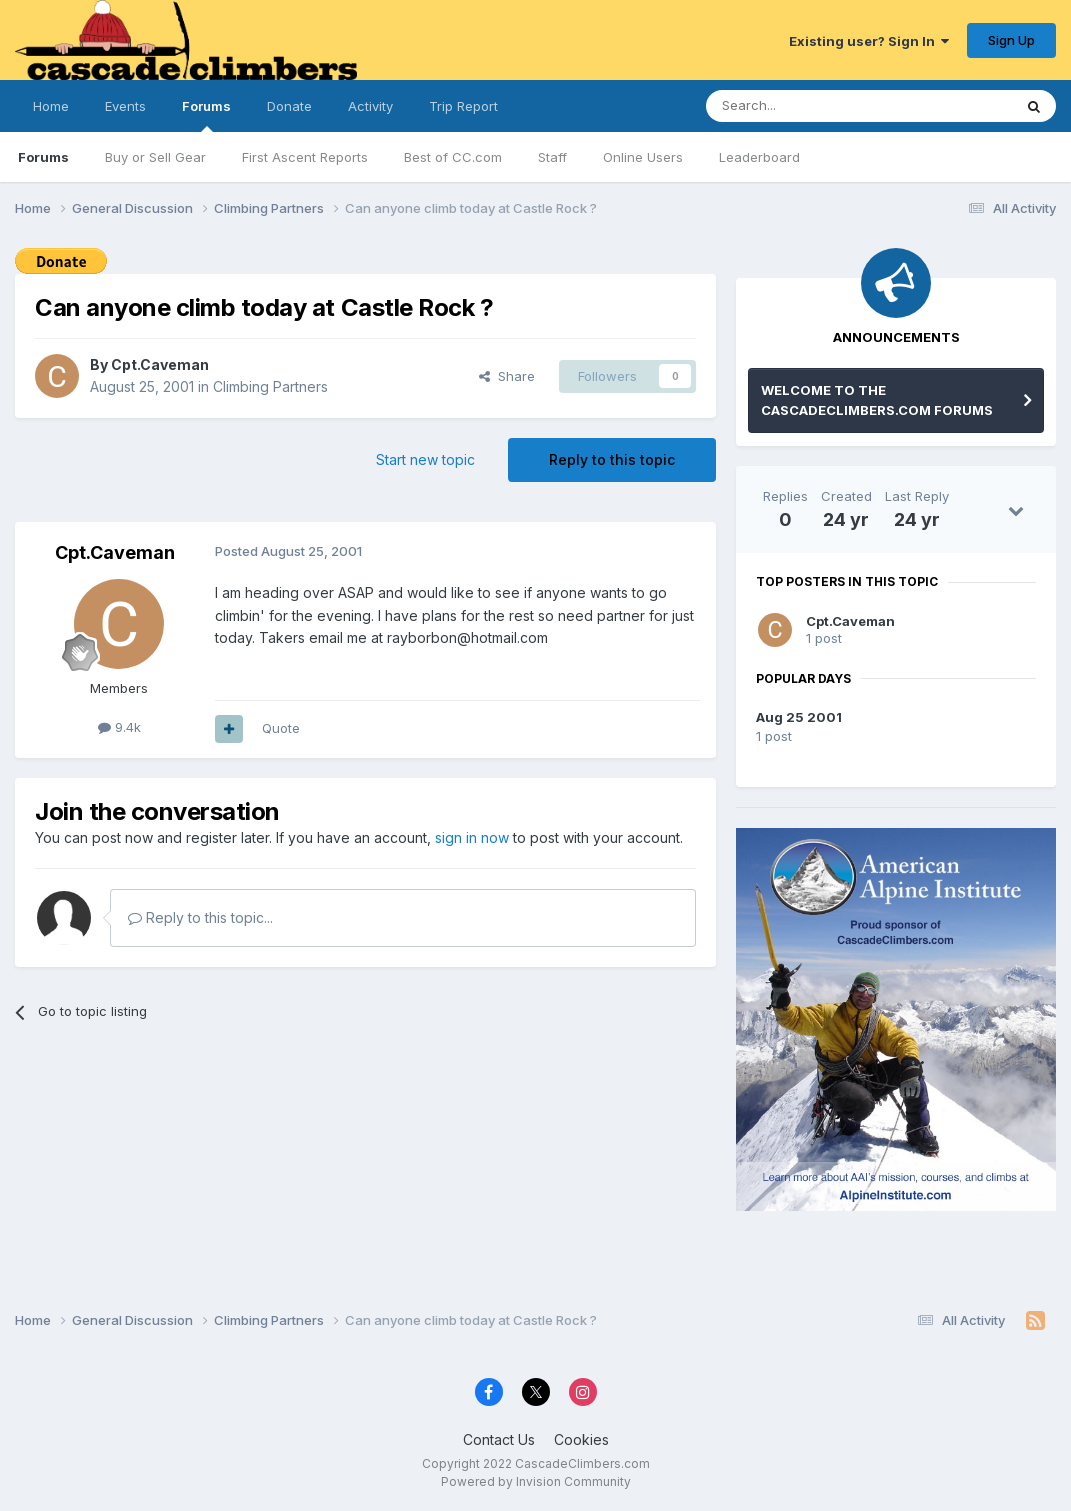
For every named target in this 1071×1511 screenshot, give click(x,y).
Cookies (581, 1439)
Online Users (643, 157)
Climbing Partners (270, 386)
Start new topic (425, 459)
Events (125, 106)
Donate (289, 106)
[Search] (808, 106)
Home (51, 106)
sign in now (472, 837)
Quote (281, 728)
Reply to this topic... (200, 917)
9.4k (119, 727)
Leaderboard (759, 157)
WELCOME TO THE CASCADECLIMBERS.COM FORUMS (877, 400)
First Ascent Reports (305, 157)
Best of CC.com (453, 157)
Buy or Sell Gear (155, 157)
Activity (370, 106)
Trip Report (463, 106)
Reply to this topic (612, 459)
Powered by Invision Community (536, 1481)
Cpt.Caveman (160, 364)
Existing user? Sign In (869, 41)
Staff (552, 157)
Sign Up (1011, 40)
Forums (206, 115)
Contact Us (499, 1439)
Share (507, 376)
